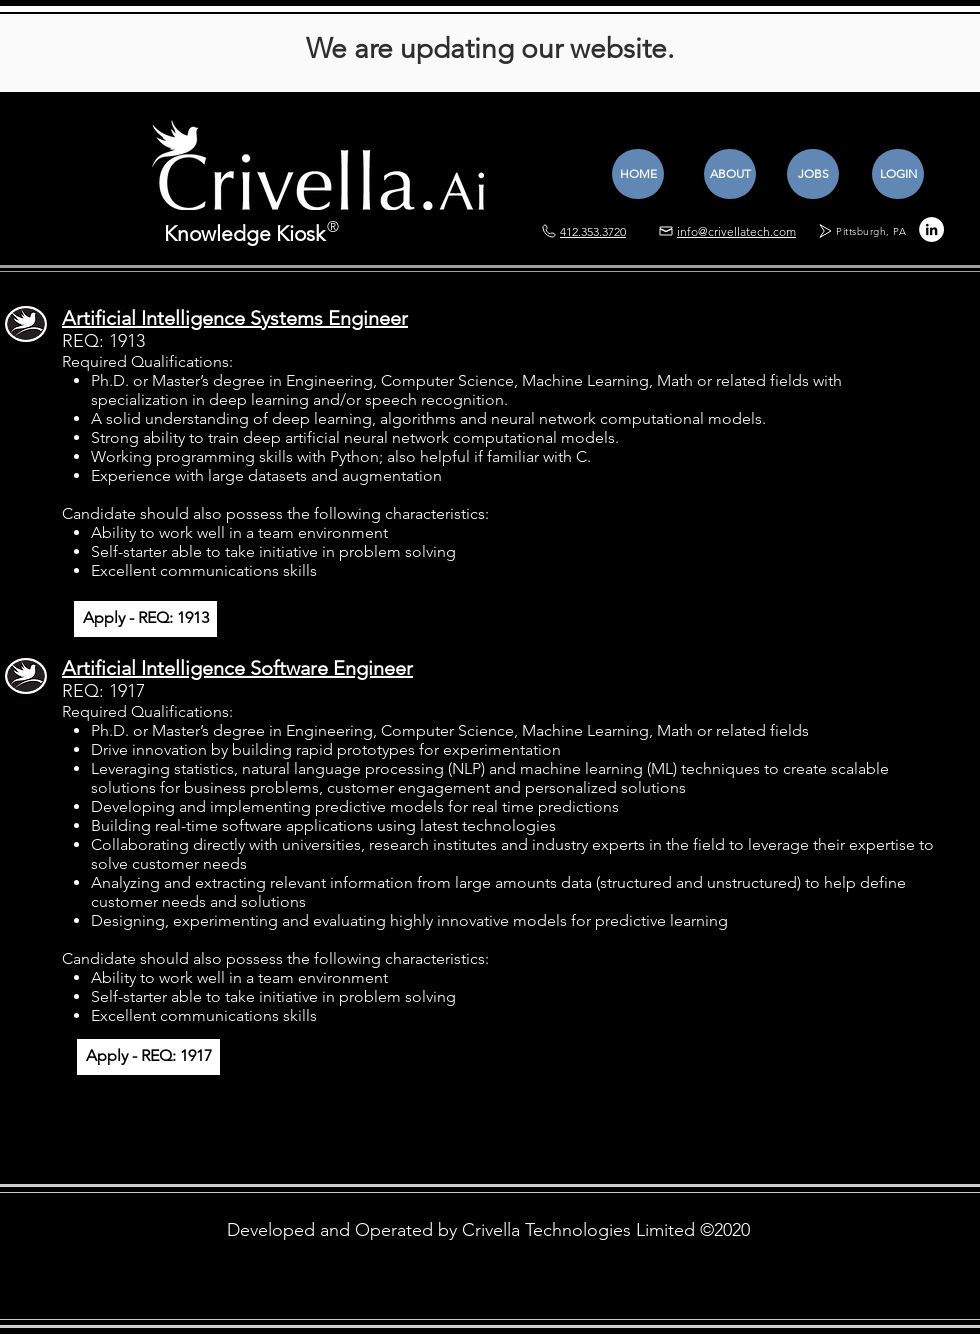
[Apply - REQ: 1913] (145, 619)
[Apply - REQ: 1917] (148, 1057)
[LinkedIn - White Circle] (931, 229)
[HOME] (638, 174)
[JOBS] (813, 174)
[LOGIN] (898, 174)
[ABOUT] (730, 174)
